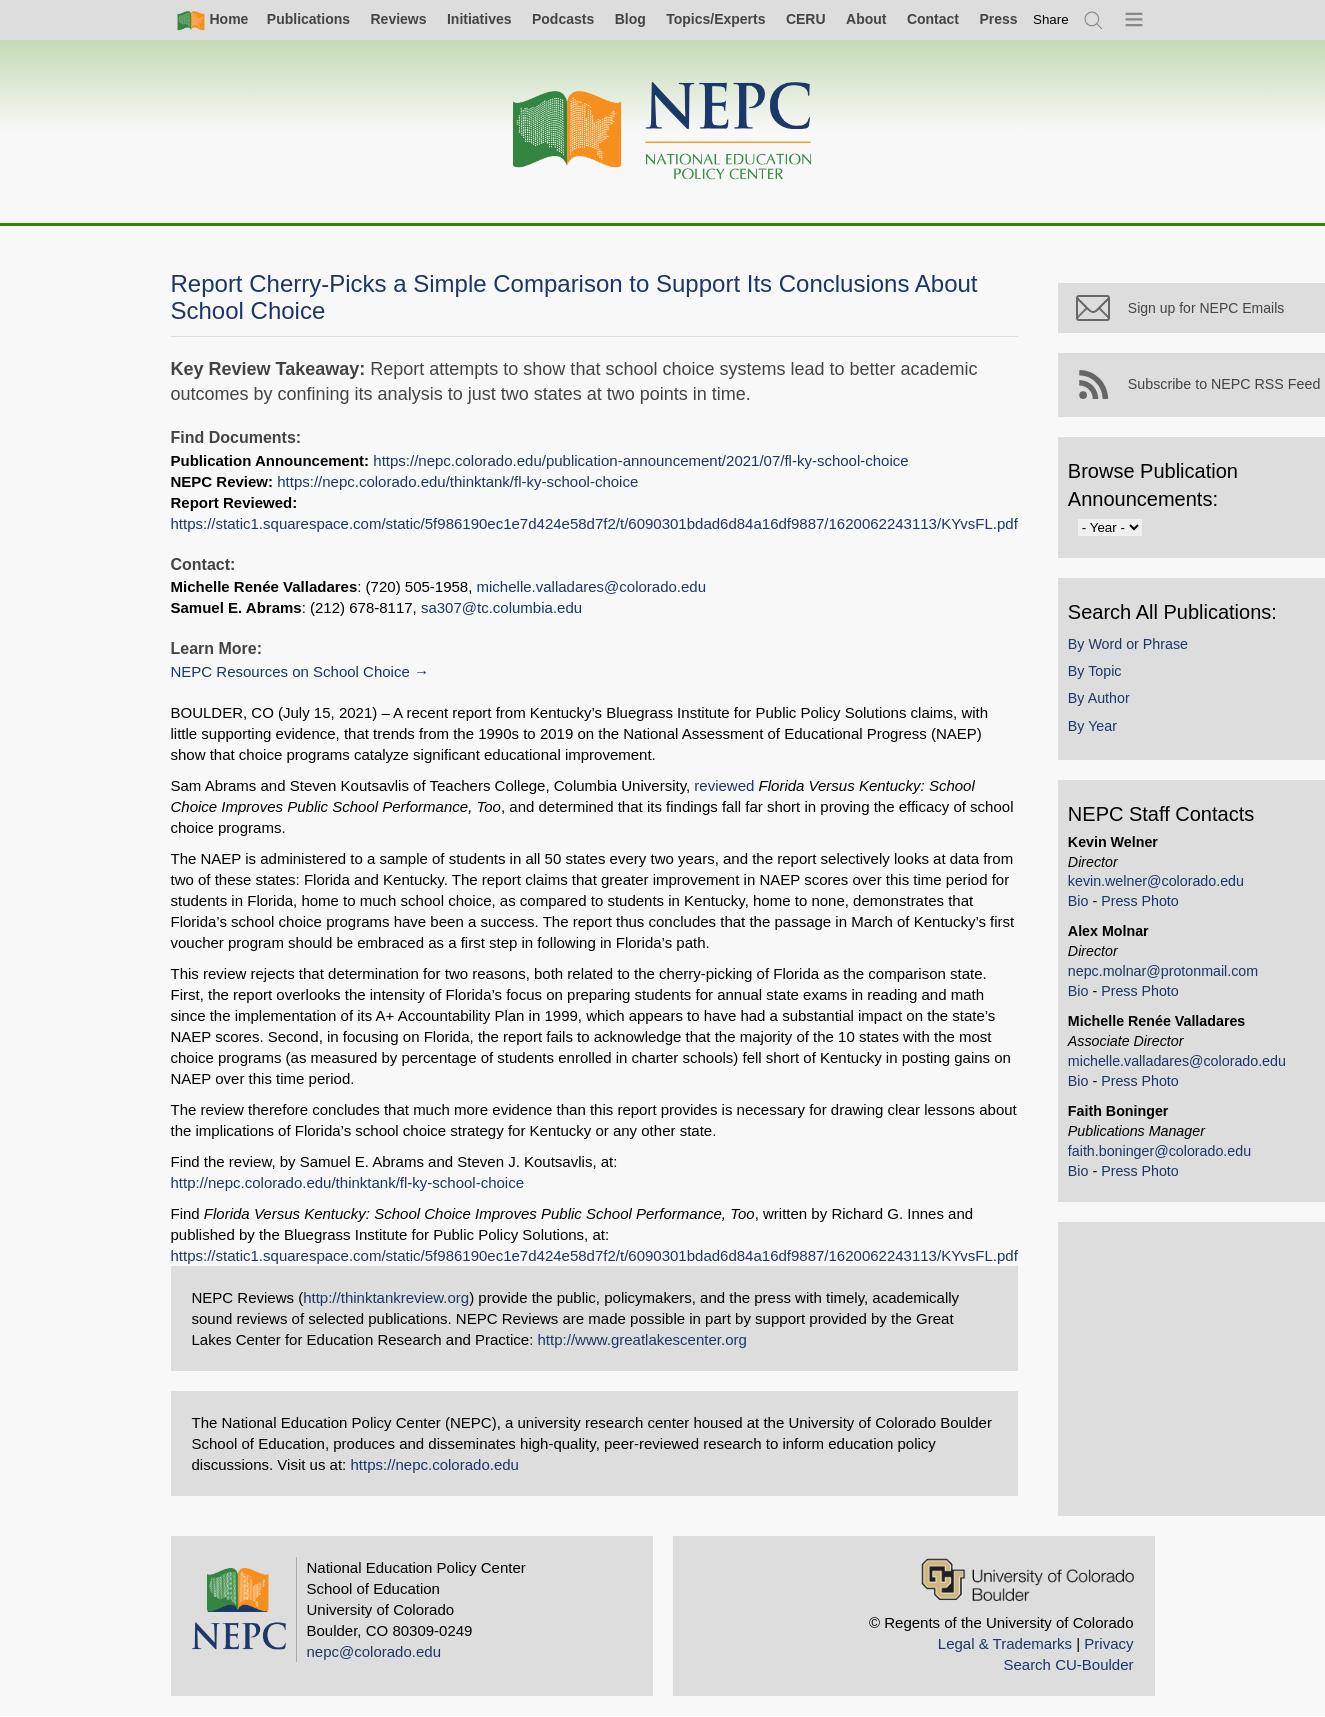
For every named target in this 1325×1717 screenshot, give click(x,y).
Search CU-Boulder (1068, 1664)
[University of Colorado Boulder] (1027, 1579)
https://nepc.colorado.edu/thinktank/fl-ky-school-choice (457, 481)
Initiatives (479, 19)
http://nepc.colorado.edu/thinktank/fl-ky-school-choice (348, 1182)
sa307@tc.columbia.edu (501, 607)
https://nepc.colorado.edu (434, 1464)
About (866, 19)
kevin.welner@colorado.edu (1156, 881)
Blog (630, 19)
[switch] (1051, 19)
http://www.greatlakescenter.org (642, 1339)
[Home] (663, 131)
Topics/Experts (715, 19)
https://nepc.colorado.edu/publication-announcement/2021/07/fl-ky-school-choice (640, 460)
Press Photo (1140, 901)
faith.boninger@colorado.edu (1159, 1151)
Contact (933, 19)
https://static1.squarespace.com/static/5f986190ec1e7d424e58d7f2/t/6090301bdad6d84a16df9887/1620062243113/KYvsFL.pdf (594, 523)
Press (998, 19)
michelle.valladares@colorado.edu (592, 586)
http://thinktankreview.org (386, 1297)
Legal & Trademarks (1005, 1643)
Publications (308, 19)
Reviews (398, 19)
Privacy (1108, 1643)
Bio (1078, 901)
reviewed (724, 785)
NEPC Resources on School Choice (290, 671)
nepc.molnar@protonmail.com (1163, 971)
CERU (806, 19)
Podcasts (563, 19)
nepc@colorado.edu (374, 1651)
